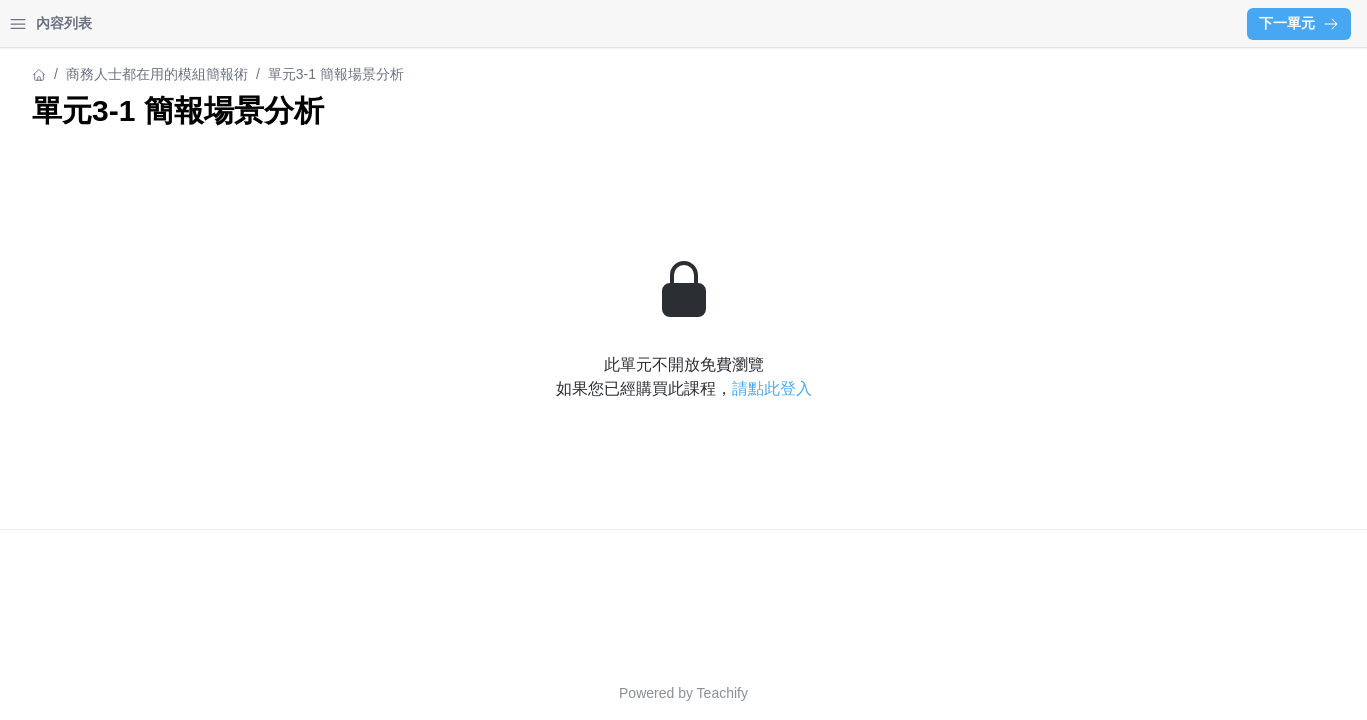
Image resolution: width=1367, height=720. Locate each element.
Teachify (897, 693)
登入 (206, 23)
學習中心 (124, 23)
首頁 (42, 23)
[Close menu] (325, 24)
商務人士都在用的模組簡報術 (107, 74)
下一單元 (1299, 23)
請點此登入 (947, 388)
